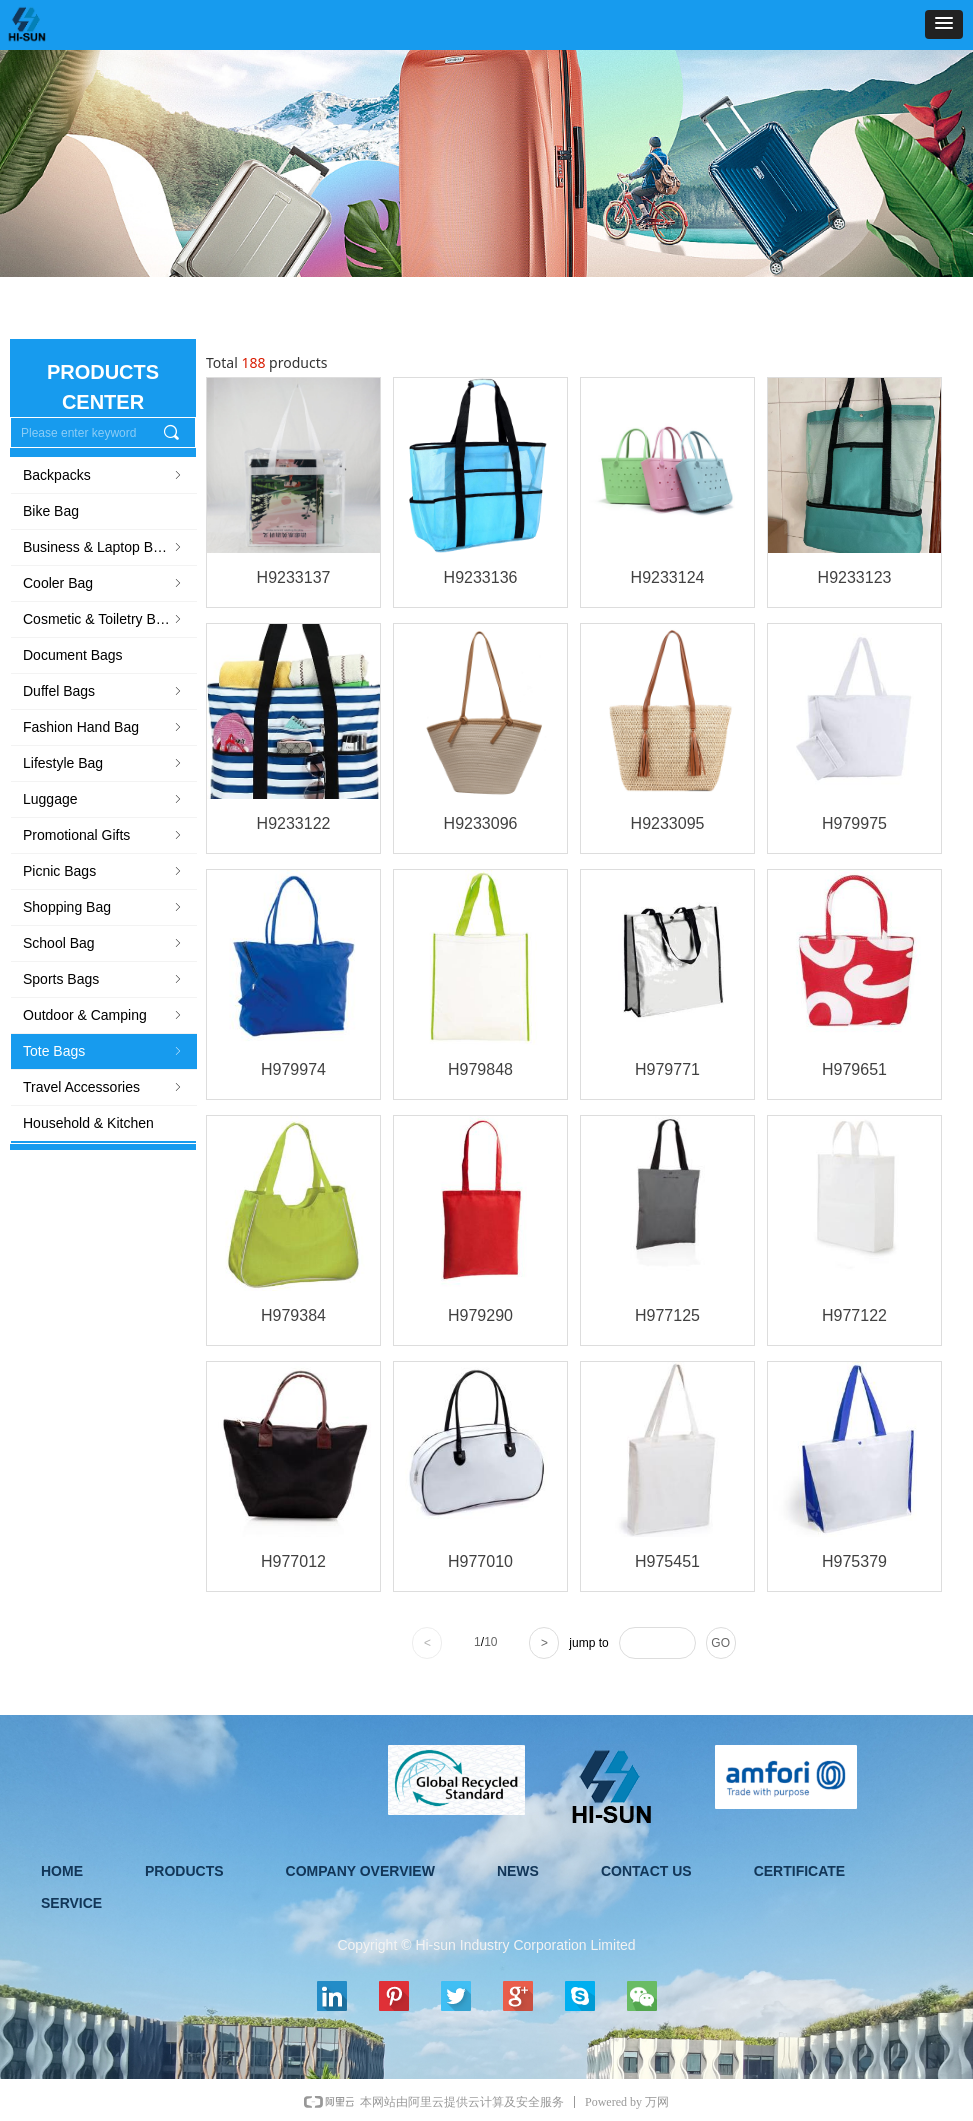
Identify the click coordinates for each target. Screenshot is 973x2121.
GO (720, 1643)
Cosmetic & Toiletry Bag (104, 619)
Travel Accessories (104, 1087)
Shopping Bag (104, 907)
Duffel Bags (104, 691)
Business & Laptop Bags (104, 547)
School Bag (104, 943)
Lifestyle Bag (104, 763)
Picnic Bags (104, 871)
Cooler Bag (104, 583)
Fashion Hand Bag (104, 727)
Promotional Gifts (104, 835)
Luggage (104, 799)
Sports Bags (104, 979)
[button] (944, 24)
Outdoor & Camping (104, 1015)
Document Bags (73, 655)
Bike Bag (51, 511)
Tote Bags (104, 1051)
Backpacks (104, 475)
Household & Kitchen (88, 1123)
